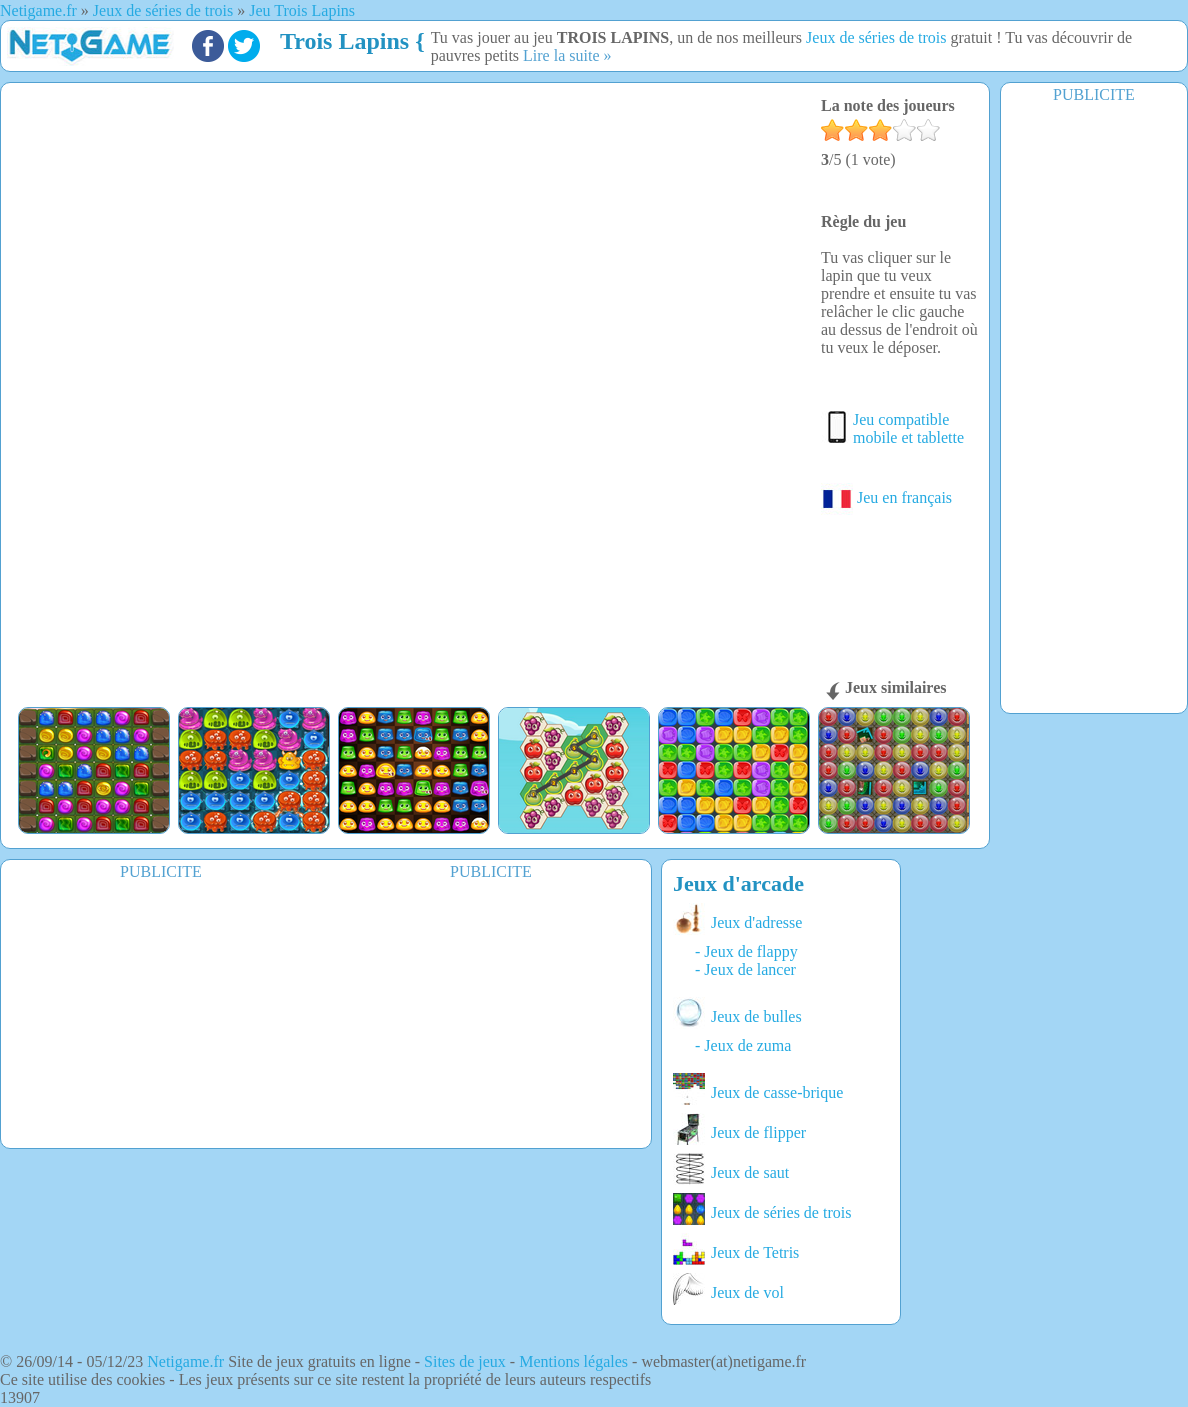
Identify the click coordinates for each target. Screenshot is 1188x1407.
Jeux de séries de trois (876, 37)
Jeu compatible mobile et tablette (908, 428)
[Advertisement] (1094, 407)
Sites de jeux (465, 1361)
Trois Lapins (344, 41)
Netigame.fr (185, 1361)
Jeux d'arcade (738, 883)
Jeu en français (886, 497)
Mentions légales (573, 1361)
